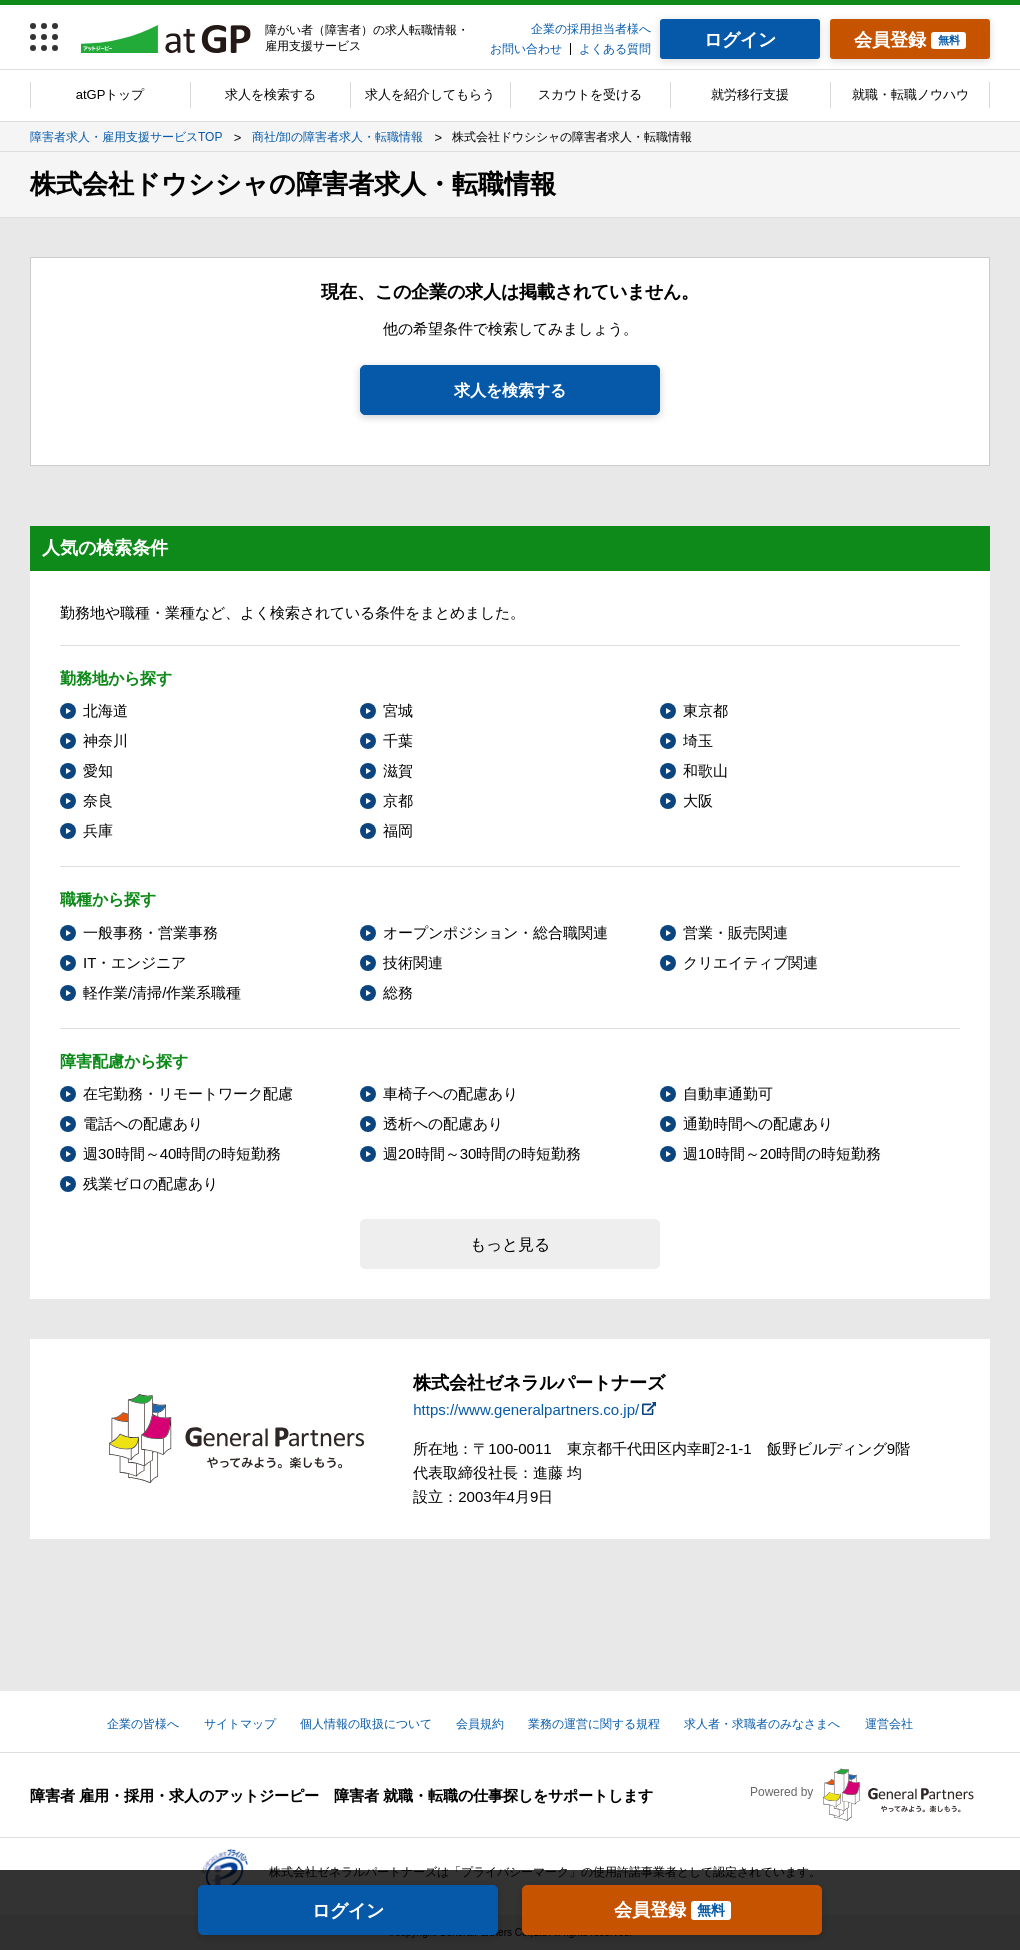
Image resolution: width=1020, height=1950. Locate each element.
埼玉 (698, 740)
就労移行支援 (750, 94)
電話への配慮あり (143, 1123)
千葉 (398, 740)
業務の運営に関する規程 (594, 1724)
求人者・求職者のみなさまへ (762, 1724)
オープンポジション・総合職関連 (495, 932)
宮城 (398, 710)
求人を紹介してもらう (430, 94)
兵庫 (98, 830)
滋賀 (398, 770)
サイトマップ (240, 1724)
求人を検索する (270, 94)
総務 (398, 992)
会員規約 (480, 1724)
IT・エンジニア (134, 962)
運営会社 (889, 1724)
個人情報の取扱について (366, 1724)
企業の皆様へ (143, 1724)
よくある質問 (615, 49)
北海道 (105, 710)
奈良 (98, 800)
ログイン (348, 1911)
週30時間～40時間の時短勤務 (182, 1153)
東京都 (705, 710)
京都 (398, 800)
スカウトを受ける (590, 94)
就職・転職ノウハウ (910, 94)
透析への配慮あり (443, 1123)
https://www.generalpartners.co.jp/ (526, 1409)
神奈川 (105, 740)
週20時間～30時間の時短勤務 (482, 1153)
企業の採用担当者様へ (591, 29)
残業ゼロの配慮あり (150, 1183)
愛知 (98, 770)
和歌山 (705, 770)
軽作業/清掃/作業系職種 (162, 992)
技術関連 (413, 962)
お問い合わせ (526, 49)
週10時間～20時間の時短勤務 (782, 1153)
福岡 (398, 830)
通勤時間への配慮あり (758, 1123)
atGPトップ (110, 94)
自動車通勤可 (728, 1093)
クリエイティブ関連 (750, 962)
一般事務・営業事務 (150, 932)
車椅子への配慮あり (450, 1093)
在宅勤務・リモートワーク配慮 (188, 1093)
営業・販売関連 (735, 932)
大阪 (698, 800)
